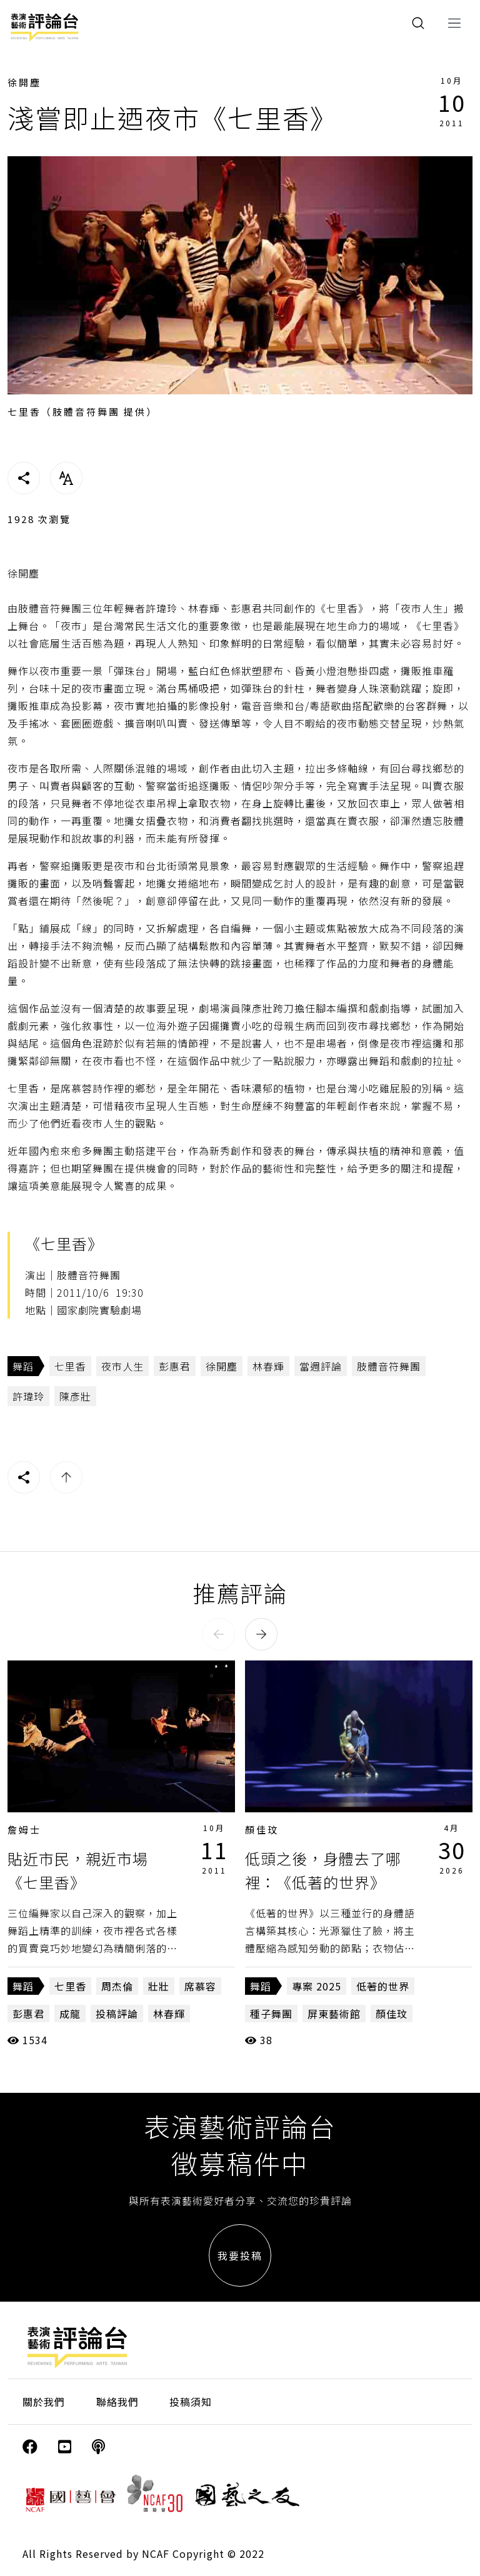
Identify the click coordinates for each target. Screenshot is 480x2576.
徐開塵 (24, 82)
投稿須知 (190, 2401)
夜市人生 (122, 1366)
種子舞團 (271, 2013)
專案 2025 (316, 1986)
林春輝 (268, 1366)
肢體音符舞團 (389, 1366)
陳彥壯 (75, 1396)
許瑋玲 (28, 1396)
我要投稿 (240, 2255)
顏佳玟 (262, 1829)
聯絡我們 (117, 2401)
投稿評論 (117, 2013)
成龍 (70, 2013)
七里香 (70, 1366)
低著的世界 (382, 1986)
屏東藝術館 (334, 2013)
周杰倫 (117, 1986)
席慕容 (200, 1986)
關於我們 (43, 2401)
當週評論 (320, 1366)
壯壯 (158, 1986)
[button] (218, 1634)
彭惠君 (175, 1366)
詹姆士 (24, 1829)
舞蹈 (23, 1366)
